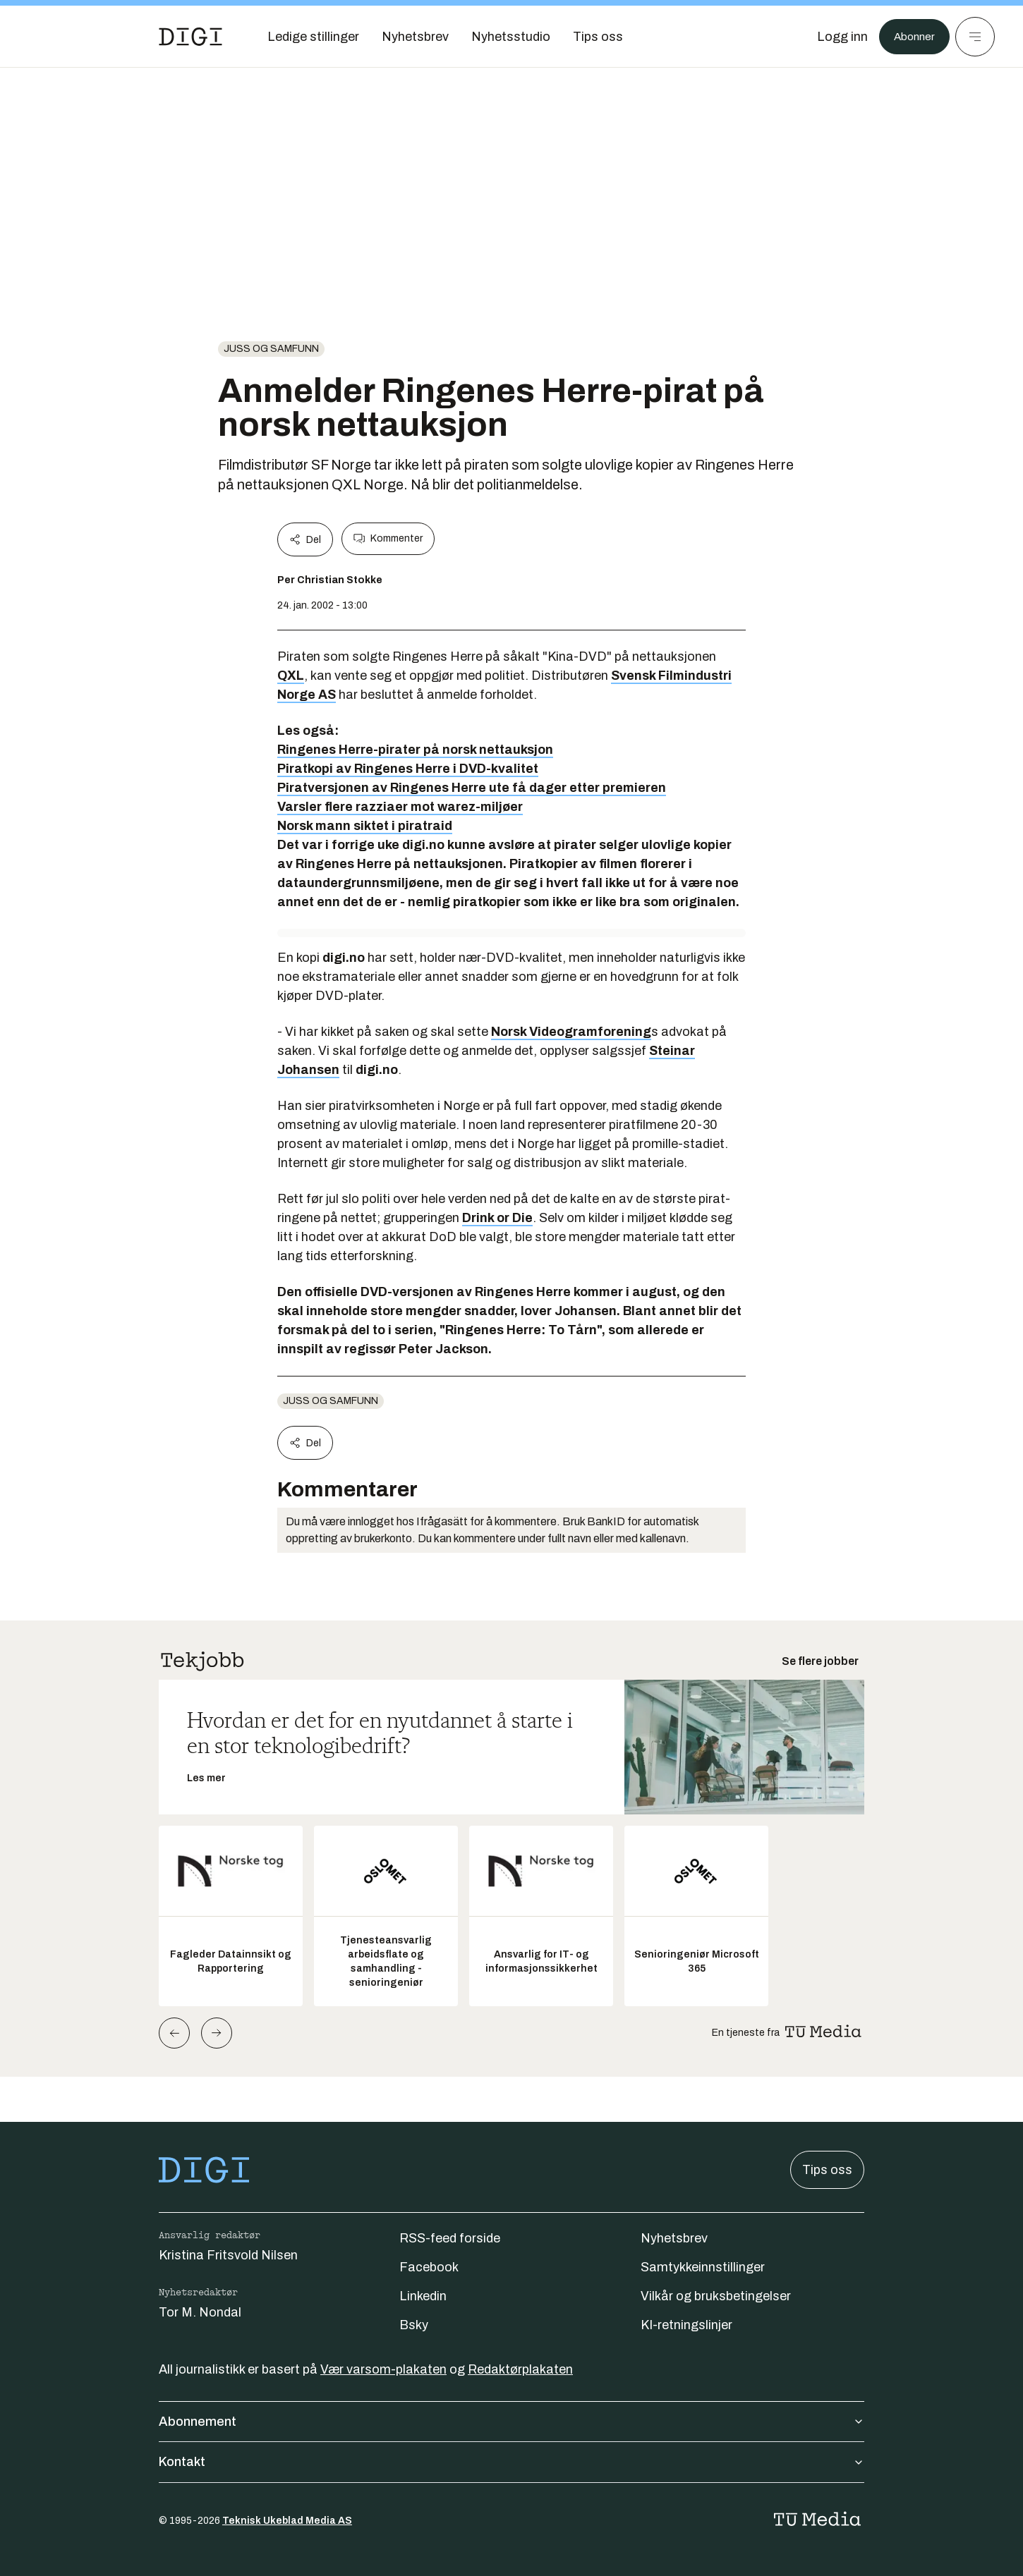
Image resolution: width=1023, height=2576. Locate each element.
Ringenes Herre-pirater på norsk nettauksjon (415, 750)
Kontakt (511, 2462)
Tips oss (827, 2170)
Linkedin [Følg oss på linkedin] (423, 2296)
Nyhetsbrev (674, 2238)
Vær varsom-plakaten (383, 2369)
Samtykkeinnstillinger (703, 2267)
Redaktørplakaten (520, 2369)
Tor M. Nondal (200, 2312)
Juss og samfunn (271, 348)
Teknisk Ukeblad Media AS (287, 2520)
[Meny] (975, 36)
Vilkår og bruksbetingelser (716, 2296)
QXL (290, 676)
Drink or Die (497, 1218)
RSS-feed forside (449, 2238)
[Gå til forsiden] (190, 36)
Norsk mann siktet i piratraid (364, 826)
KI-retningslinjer (686, 2325)
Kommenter (388, 538)
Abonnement (511, 2422)
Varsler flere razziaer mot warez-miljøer (400, 807)
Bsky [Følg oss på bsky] (413, 2325)
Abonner (910, 37)
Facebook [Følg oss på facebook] (429, 2267)
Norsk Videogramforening (571, 1032)
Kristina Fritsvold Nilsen (228, 2255)
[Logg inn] (834, 37)
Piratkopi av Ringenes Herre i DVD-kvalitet (407, 769)
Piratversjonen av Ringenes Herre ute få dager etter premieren (471, 788)
